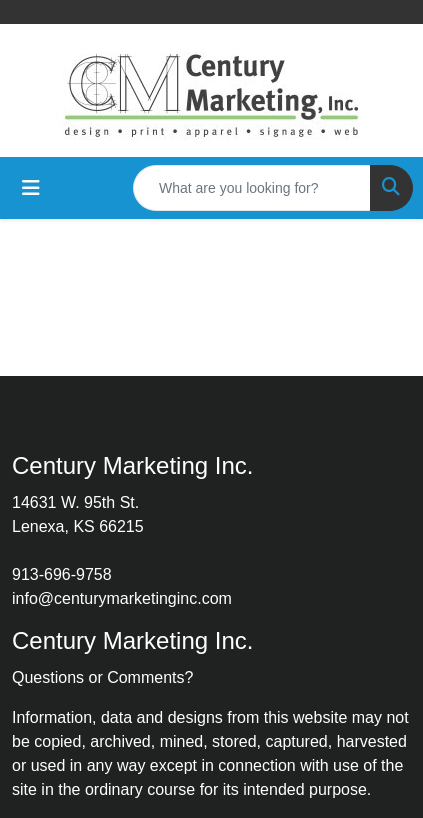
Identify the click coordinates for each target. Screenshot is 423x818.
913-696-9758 (62, 574)
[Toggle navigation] (31, 188)
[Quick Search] (252, 188)
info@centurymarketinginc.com (122, 598)
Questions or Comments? (102, 677)
